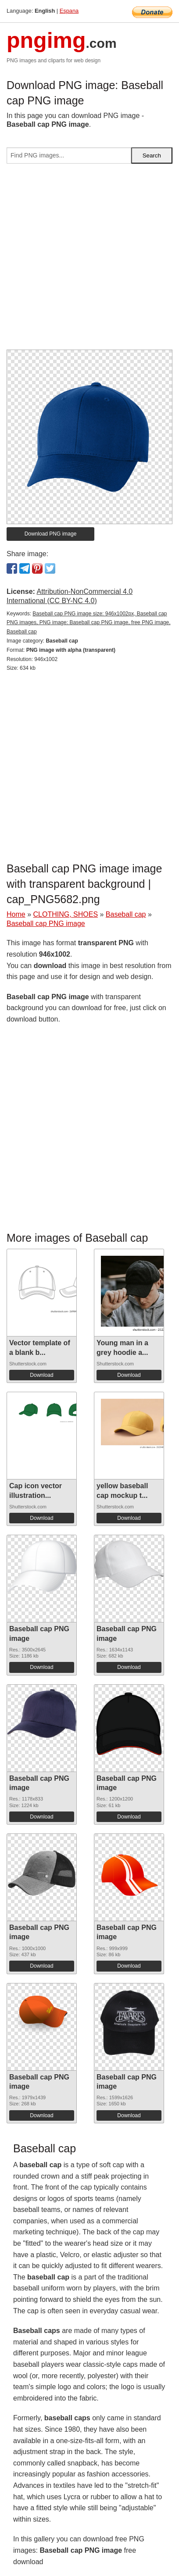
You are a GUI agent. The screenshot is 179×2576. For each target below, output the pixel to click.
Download (41, 1375)
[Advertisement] (89, 260)
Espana (69, 10)
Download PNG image (51, 534)
